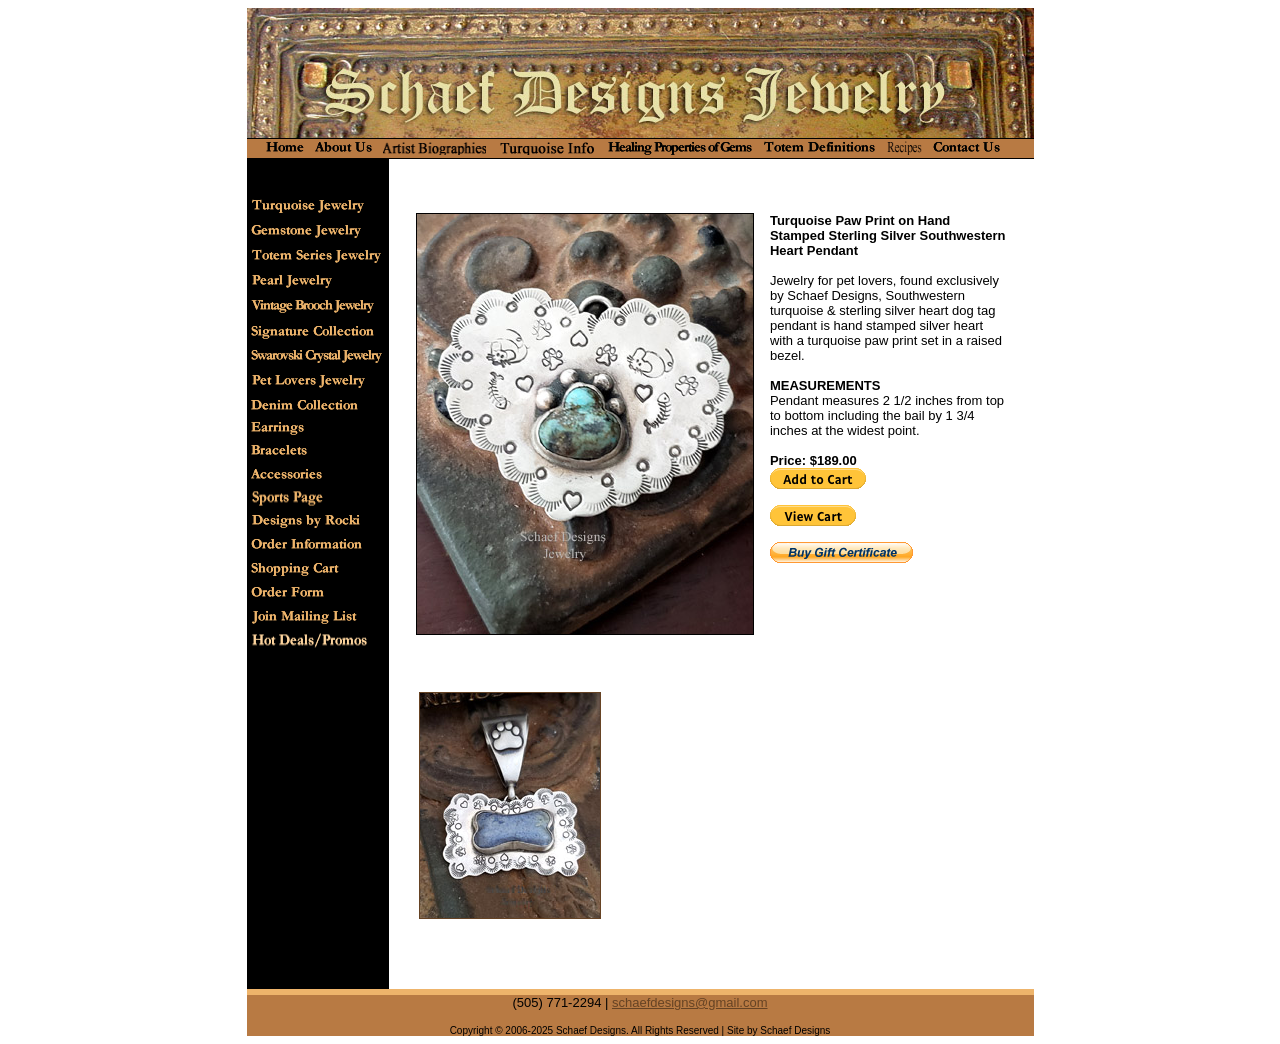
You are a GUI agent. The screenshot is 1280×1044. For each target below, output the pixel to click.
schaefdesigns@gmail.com (690, 1002)
